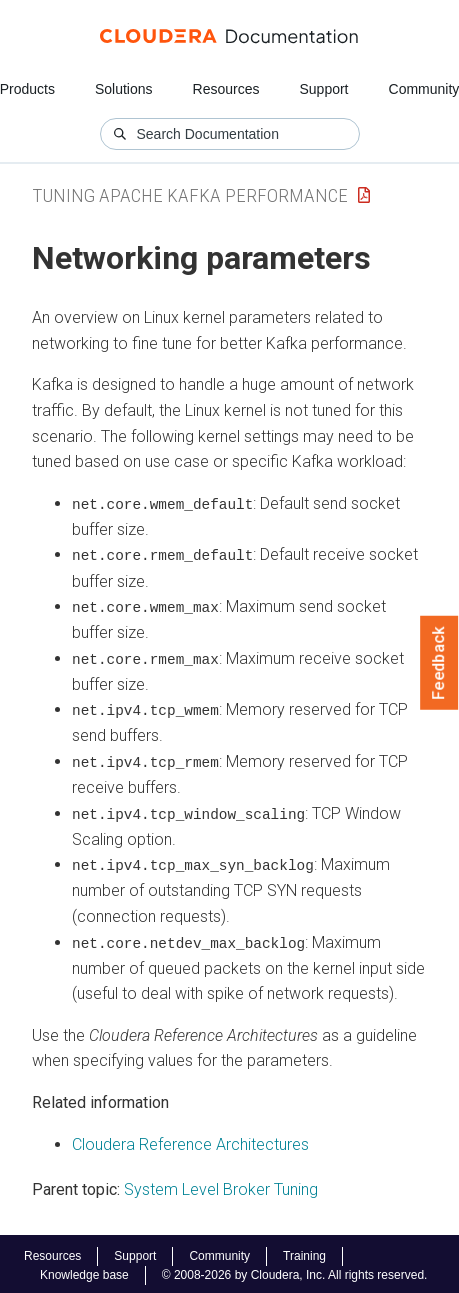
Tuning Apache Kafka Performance (190, 195)
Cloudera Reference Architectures (190, 1140)
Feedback (439, 663)
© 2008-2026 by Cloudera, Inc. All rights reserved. (295, 1271)
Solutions (124, 89)
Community (219, 1252)
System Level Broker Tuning (221, 1185)
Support (323, 89)
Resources (226, 89)
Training (304, 1252)
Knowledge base (84, 1271)
